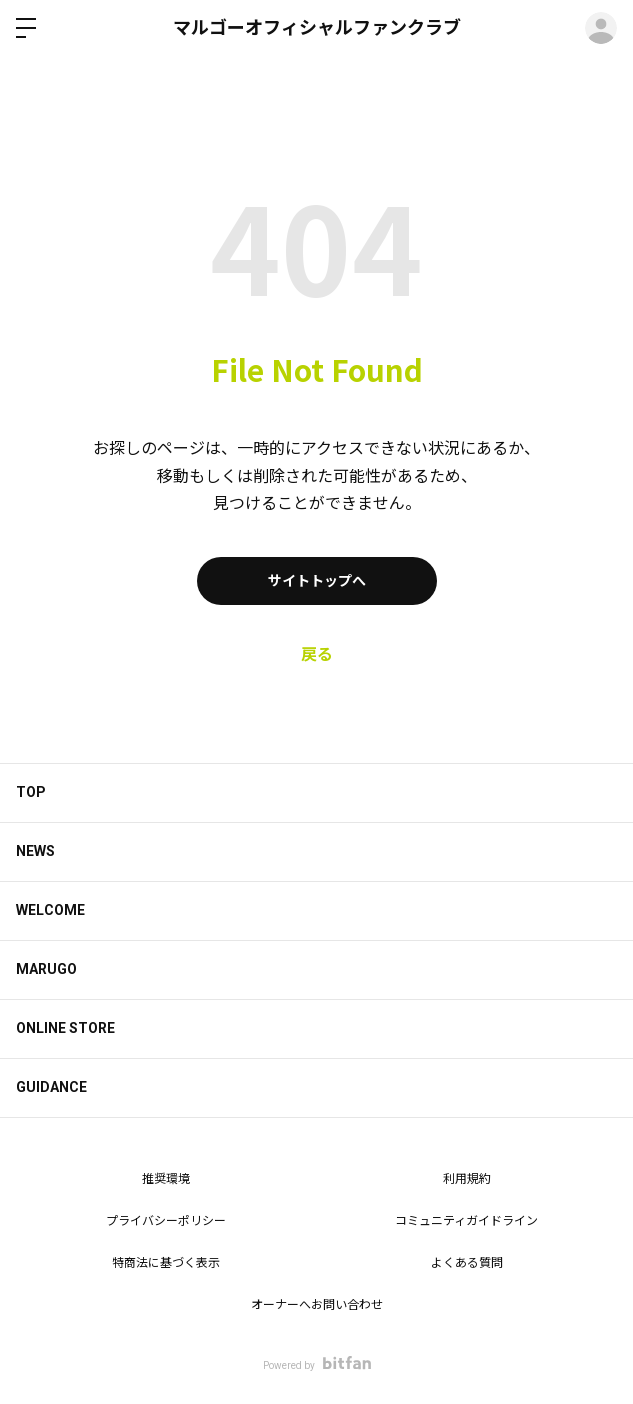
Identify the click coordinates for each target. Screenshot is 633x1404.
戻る (317, 654)
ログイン (601, 28)
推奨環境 (166, 1179)
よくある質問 (467, 1263)
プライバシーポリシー (166, 1221)
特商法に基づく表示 (166, 1263)
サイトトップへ (317, 581)
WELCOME (50, 910)
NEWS (35, 851)
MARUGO (46, 969)
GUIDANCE (51, 1087)
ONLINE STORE (65, 1028)
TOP (31, 792)
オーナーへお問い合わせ (317, 1305)
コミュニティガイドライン (466, 1221)
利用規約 (467, 1179)
